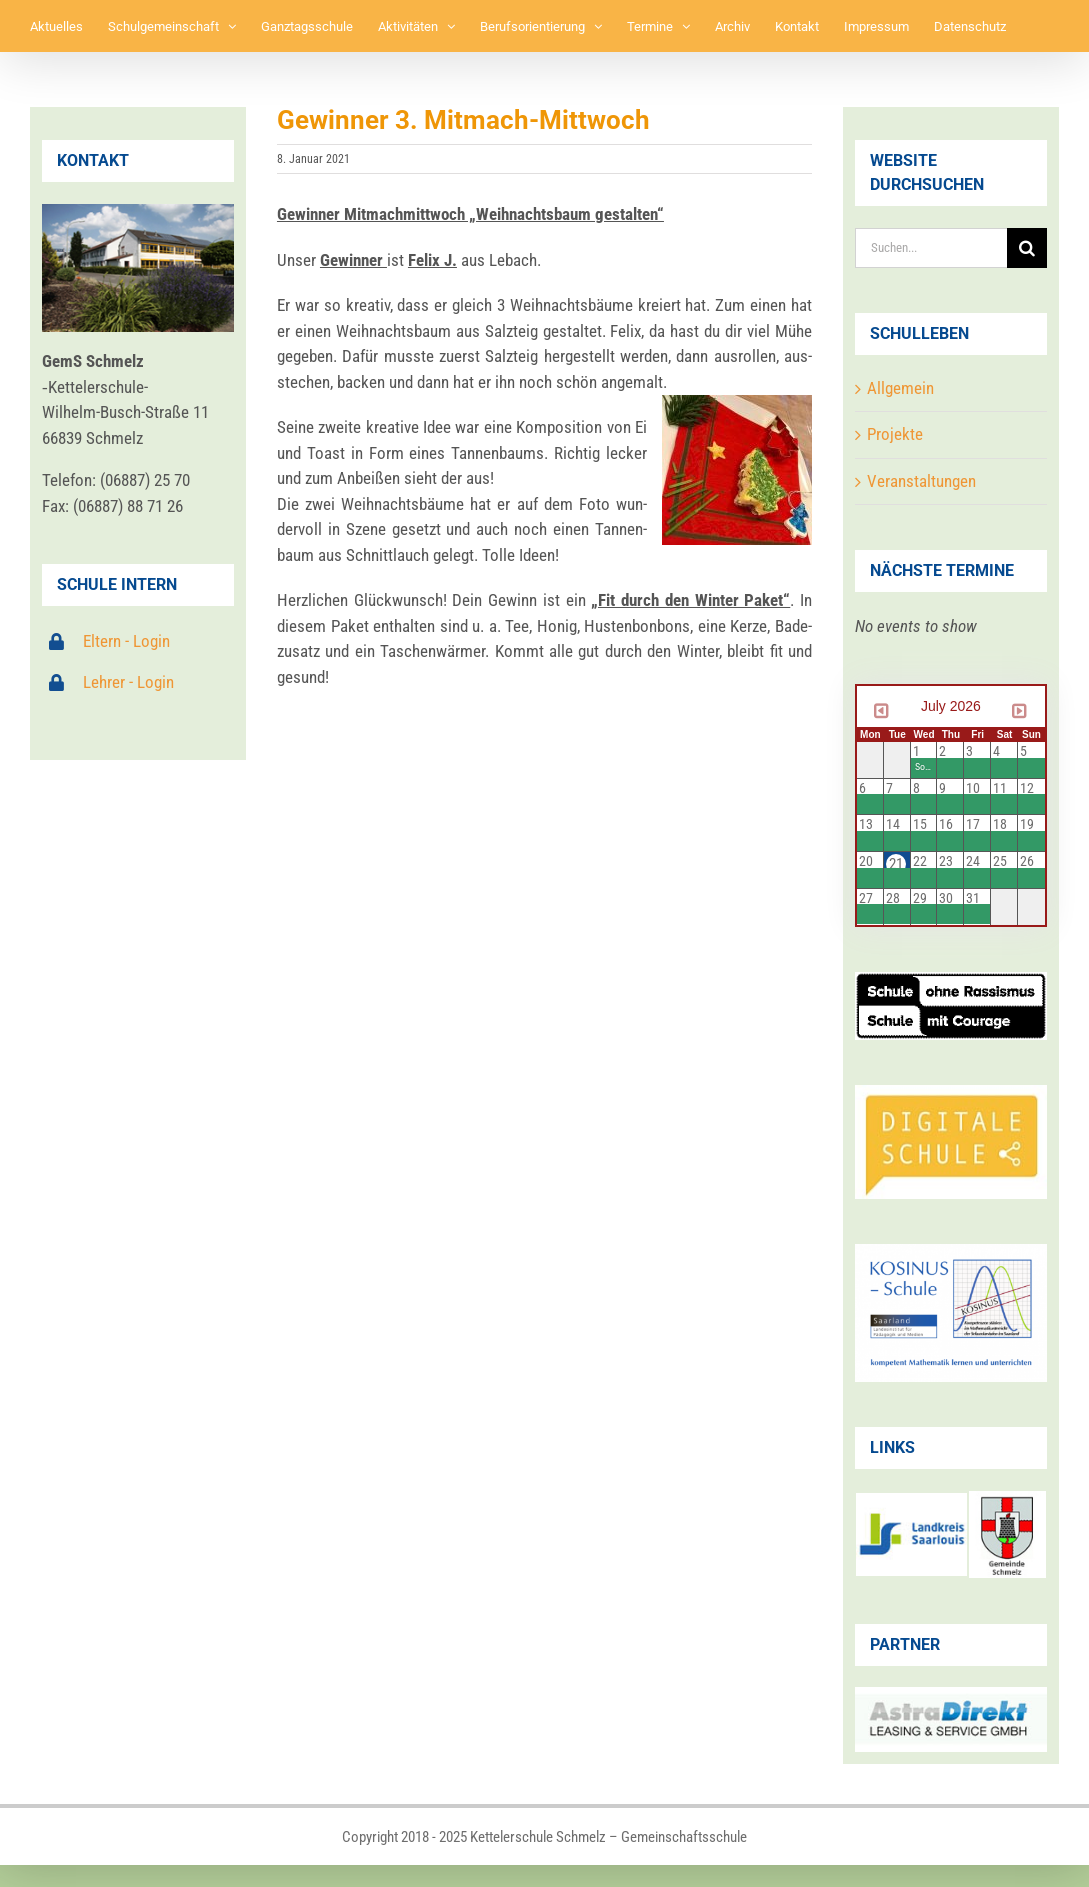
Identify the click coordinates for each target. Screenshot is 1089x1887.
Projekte (895, 434)
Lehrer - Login (128, 682)
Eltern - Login (126, 641)
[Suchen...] (931, 248)
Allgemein (900, 388)
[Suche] (1027, 248)
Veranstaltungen (921, 481)
